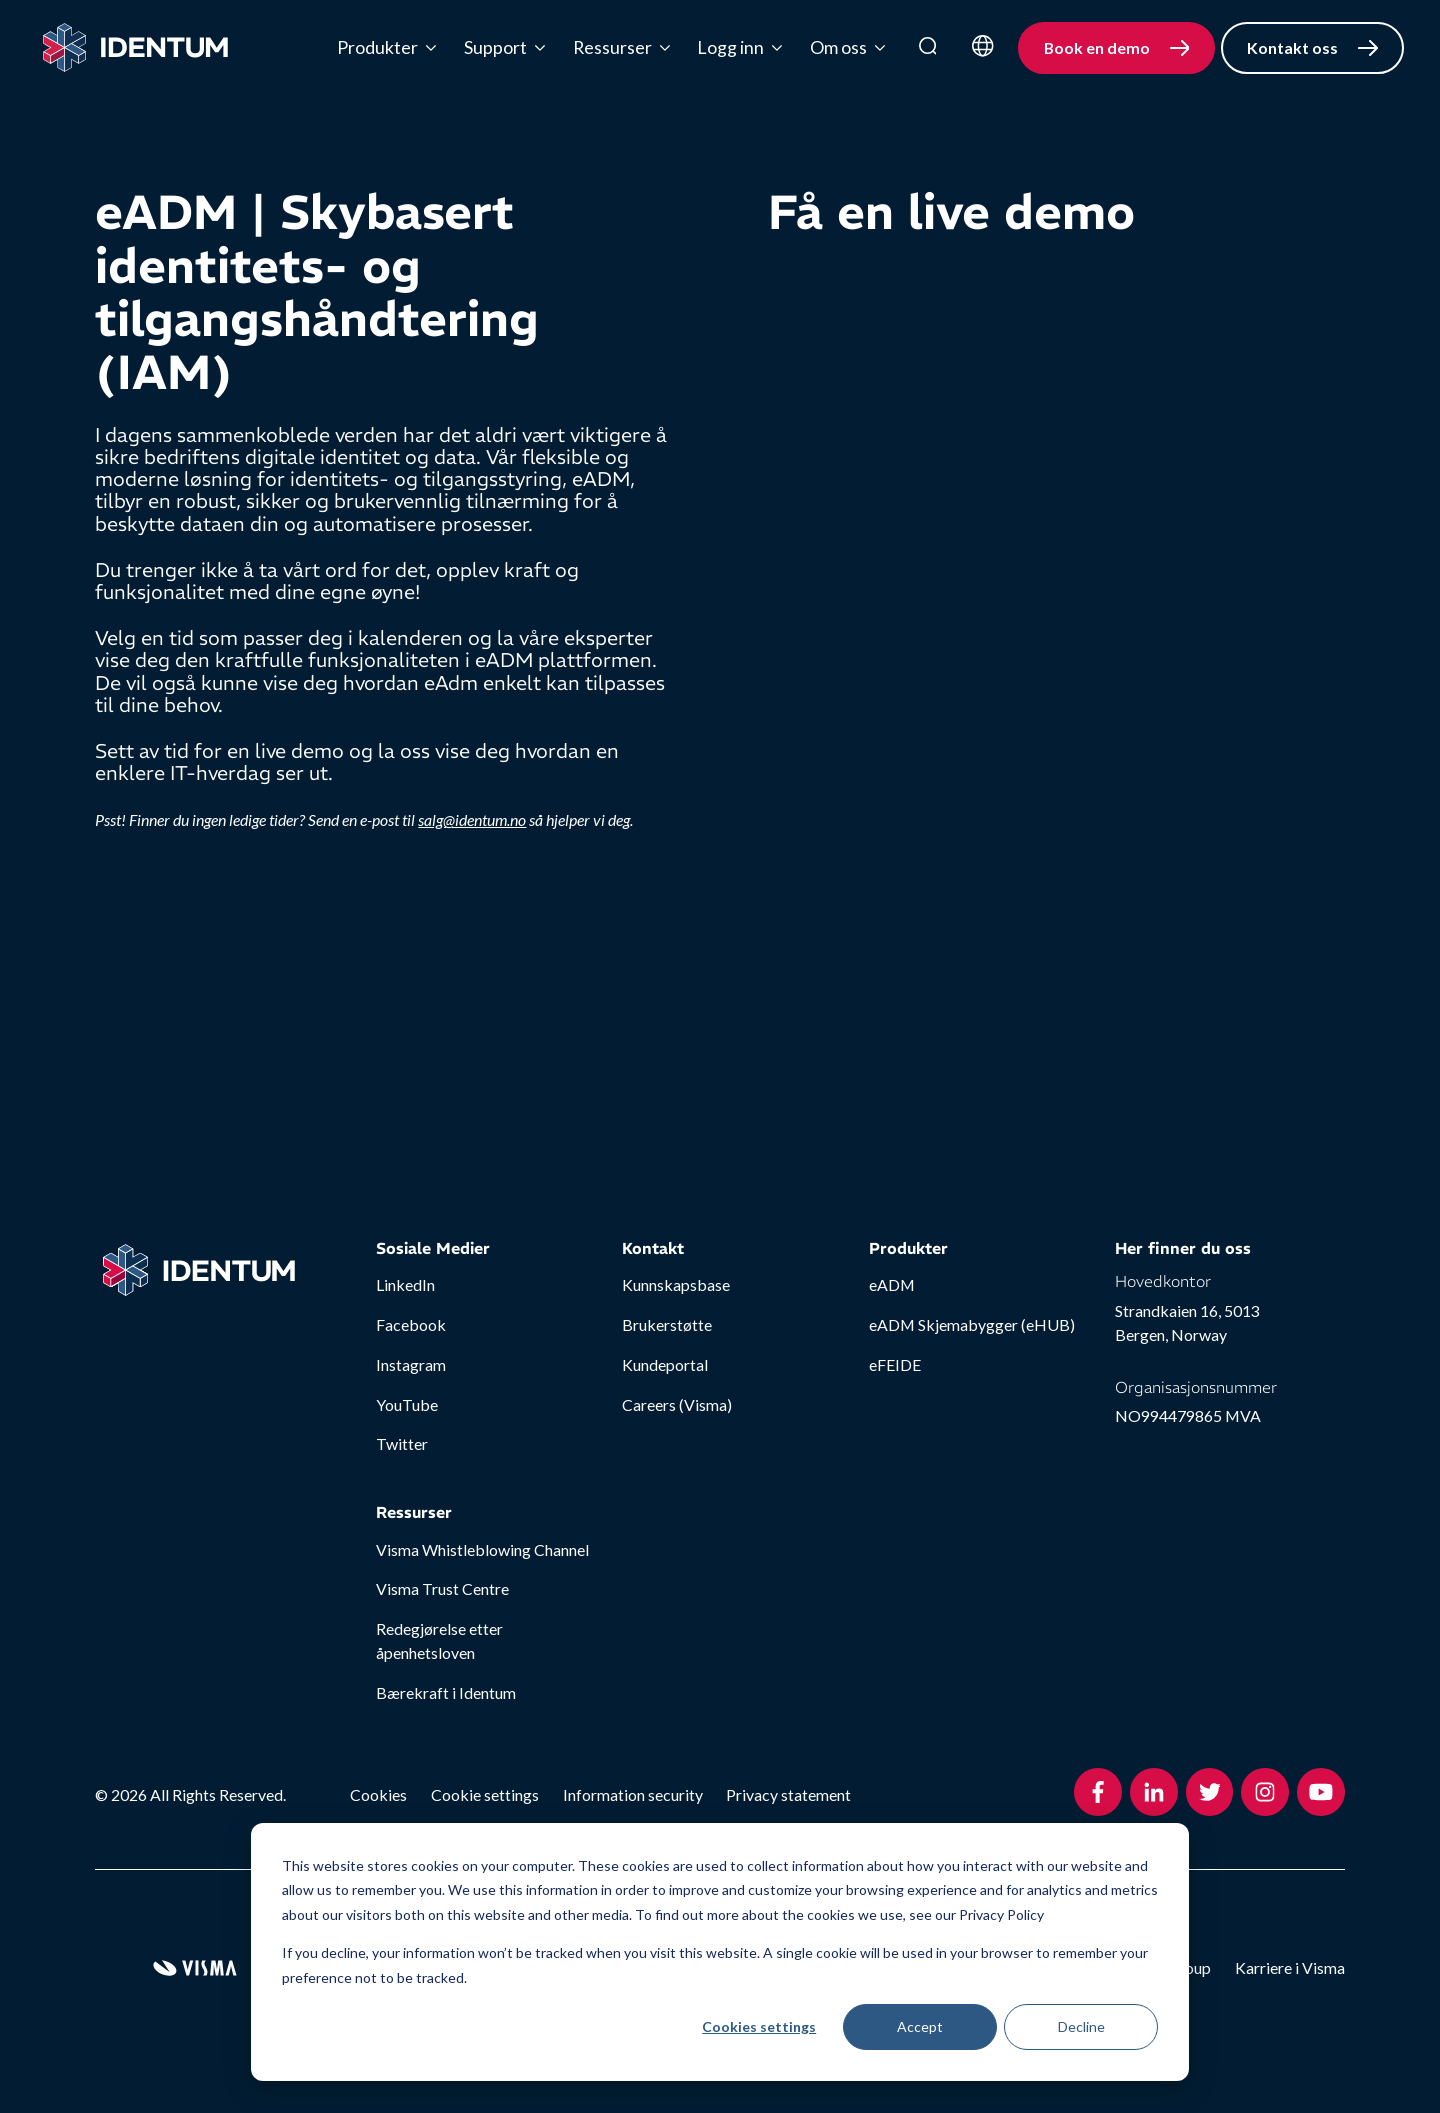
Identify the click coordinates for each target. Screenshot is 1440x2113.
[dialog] (720, 1952)
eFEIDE (895, 1364)
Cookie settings (485, 1794)
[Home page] (135, 48)
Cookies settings (759, 2026)
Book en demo (1097, 47)
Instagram (411, 1364)
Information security (633, 1794)
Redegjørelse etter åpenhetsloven (439, 1640)
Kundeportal (665, 1364)
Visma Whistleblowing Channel (482, 1549)
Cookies (378, 1794)
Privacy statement (788, 1794)
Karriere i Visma (1290, 1967)
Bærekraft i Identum (446, 1692)
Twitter (402, 1443)
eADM (892, 1284)
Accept (920, 2026)
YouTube (407, 1404)
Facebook (411, 1324)
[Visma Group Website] (195, 1968)
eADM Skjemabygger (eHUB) (972, 1324)
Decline (1081, 2026)
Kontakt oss (1292, 47)
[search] (928, 47)
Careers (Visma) (677, 1404)
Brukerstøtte (667, 1324)
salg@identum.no (472, 819)
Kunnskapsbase (676, 1284)
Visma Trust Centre (442, 1588)
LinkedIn (405, 1284)
